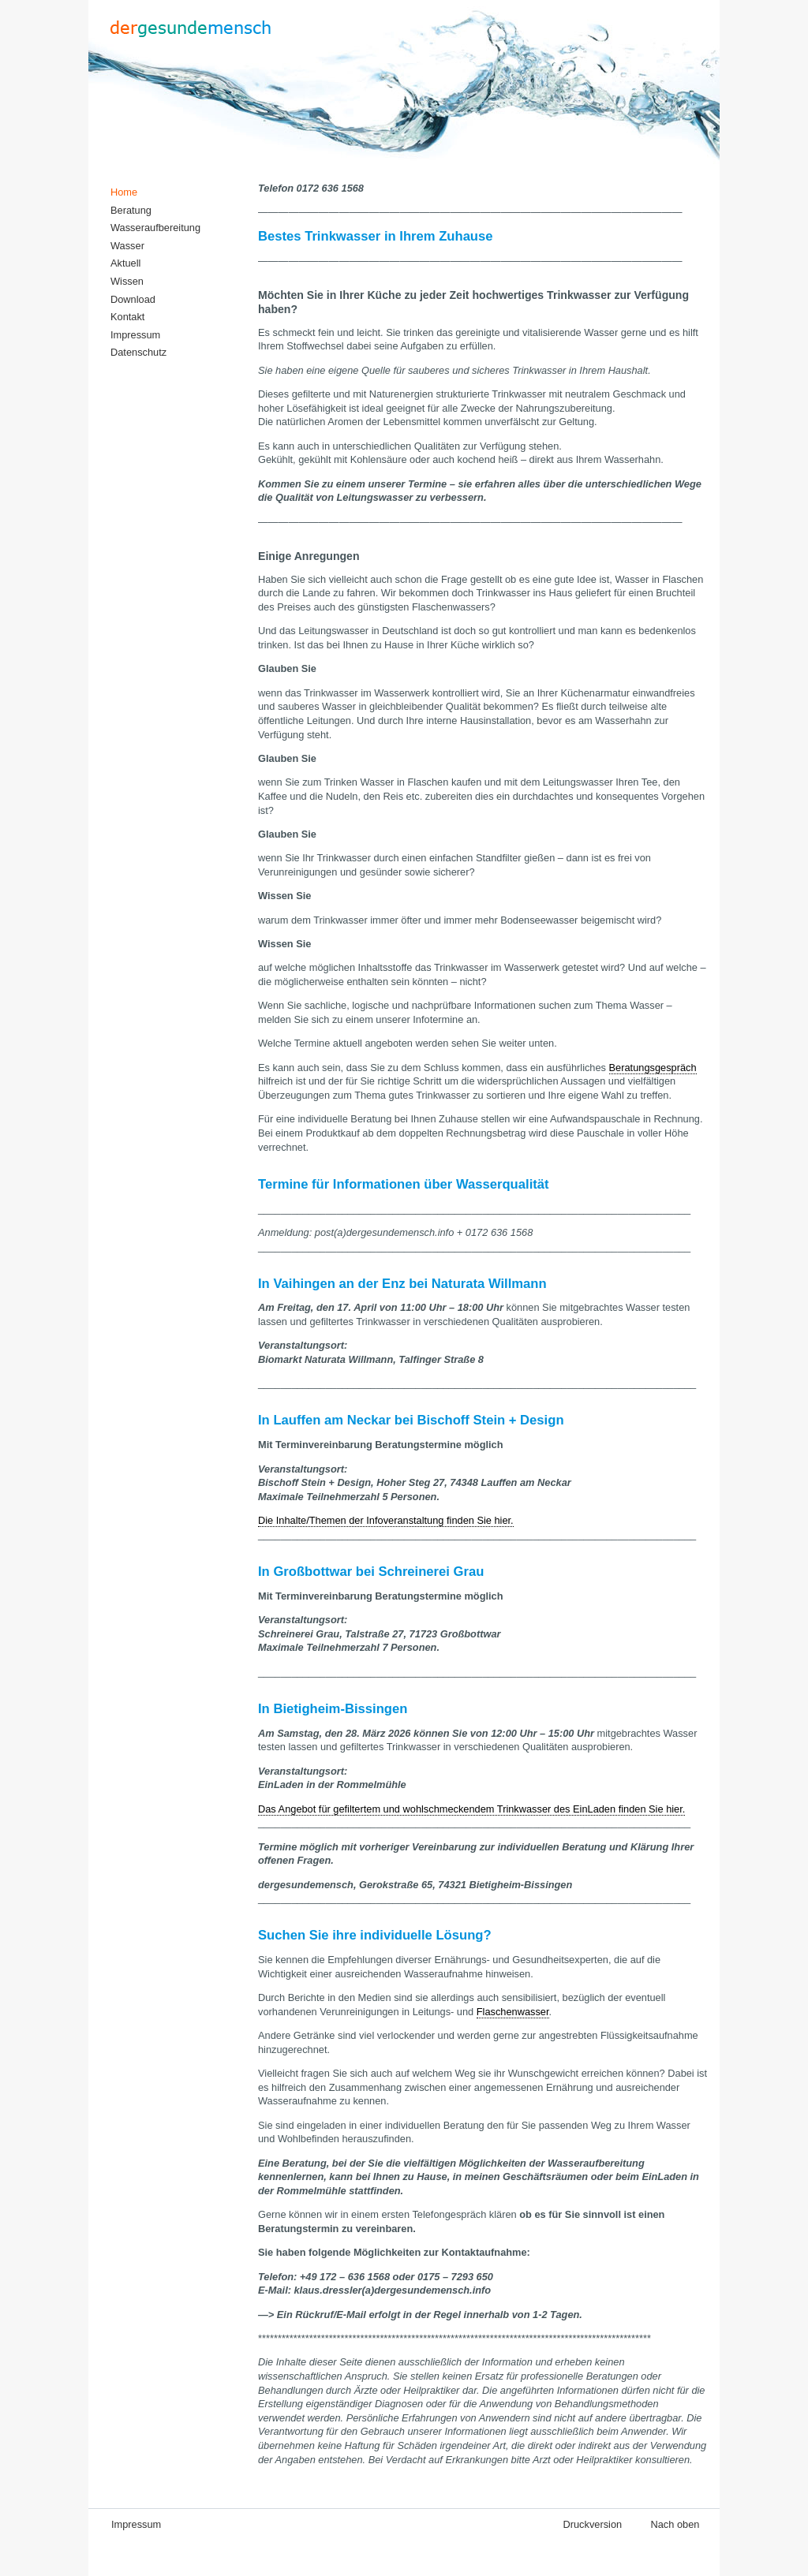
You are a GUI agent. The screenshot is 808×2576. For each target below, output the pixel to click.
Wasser (127, 246)
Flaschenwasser (513, 2012)
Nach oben (675, 2524)
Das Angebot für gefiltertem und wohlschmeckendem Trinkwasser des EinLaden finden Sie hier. (471, 1809)
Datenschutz (138, 352)
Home (123, 192)
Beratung (131, 210)
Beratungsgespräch (653, 1067)
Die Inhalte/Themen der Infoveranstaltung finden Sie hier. (386, 1520)
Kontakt (127, 317)
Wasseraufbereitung (155, 227)
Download (132, 299)
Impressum (135, 335)
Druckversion (592, 2524)
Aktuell (125, 263)
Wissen (127, 281)
